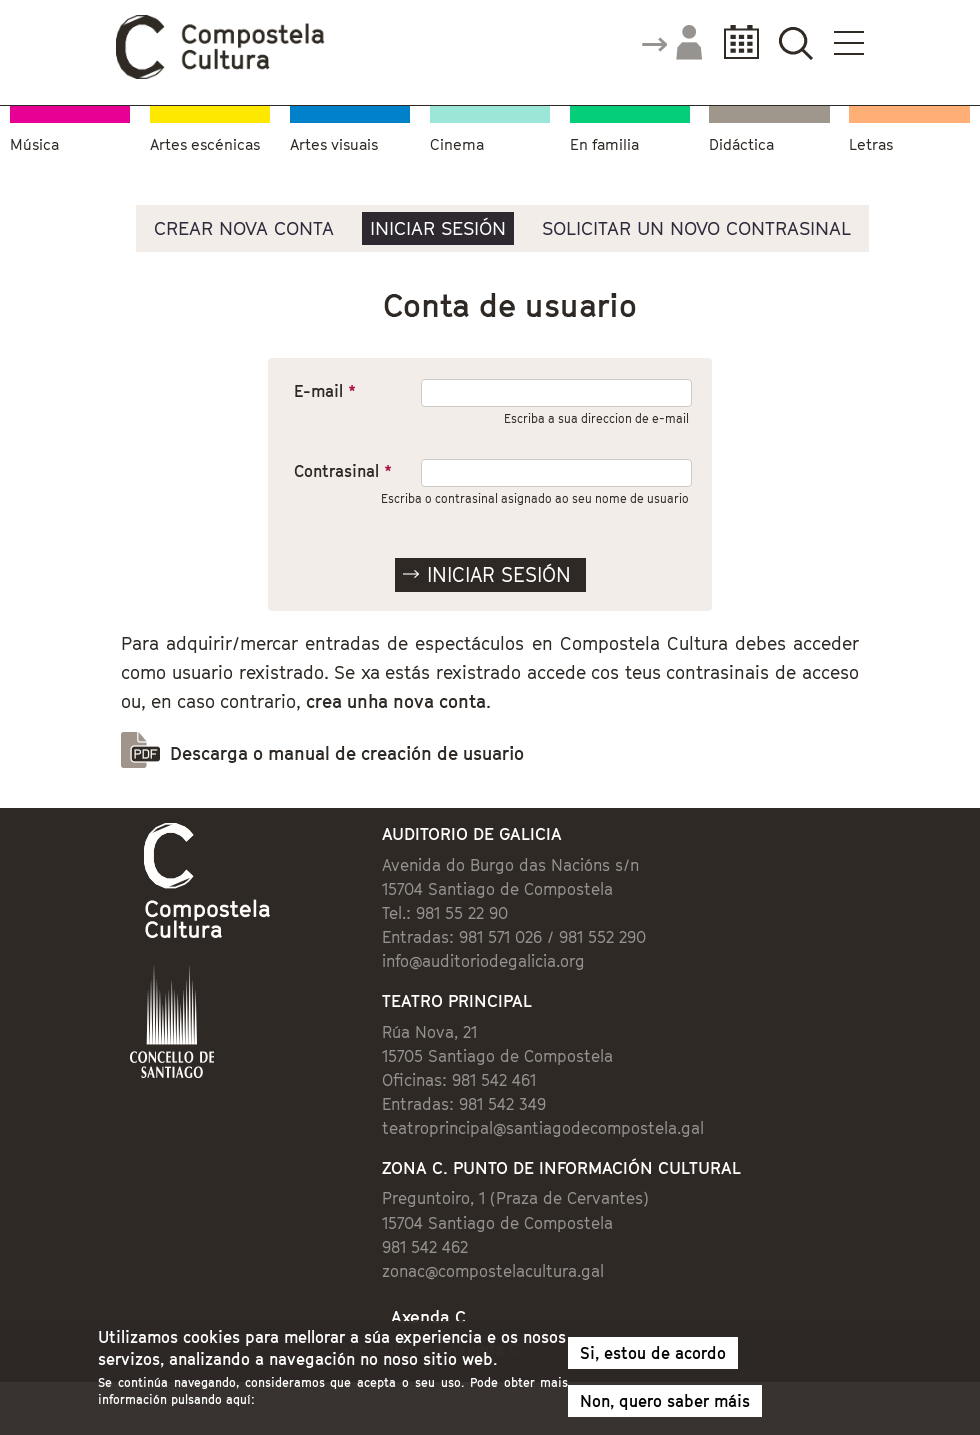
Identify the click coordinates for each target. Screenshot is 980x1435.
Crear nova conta (244, 228)
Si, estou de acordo (653, 1354)
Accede (671, 44)
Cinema (457, 144)
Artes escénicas (205, 144)
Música (34, 144)
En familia (604, 144)
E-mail (325, 391)
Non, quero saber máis (665, 1402)
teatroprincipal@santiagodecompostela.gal (543, 1128)
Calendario (735, 42)
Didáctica (741, 144)
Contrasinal (343, 471)
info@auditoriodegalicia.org (483, 961)
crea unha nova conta (396, 701)
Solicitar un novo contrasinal (696, 228)
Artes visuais (334, 144)
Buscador (795, 42)
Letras (871, 144)
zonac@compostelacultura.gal (493, 1271)
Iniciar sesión (438, 228)
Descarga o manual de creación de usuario (347, 753)
